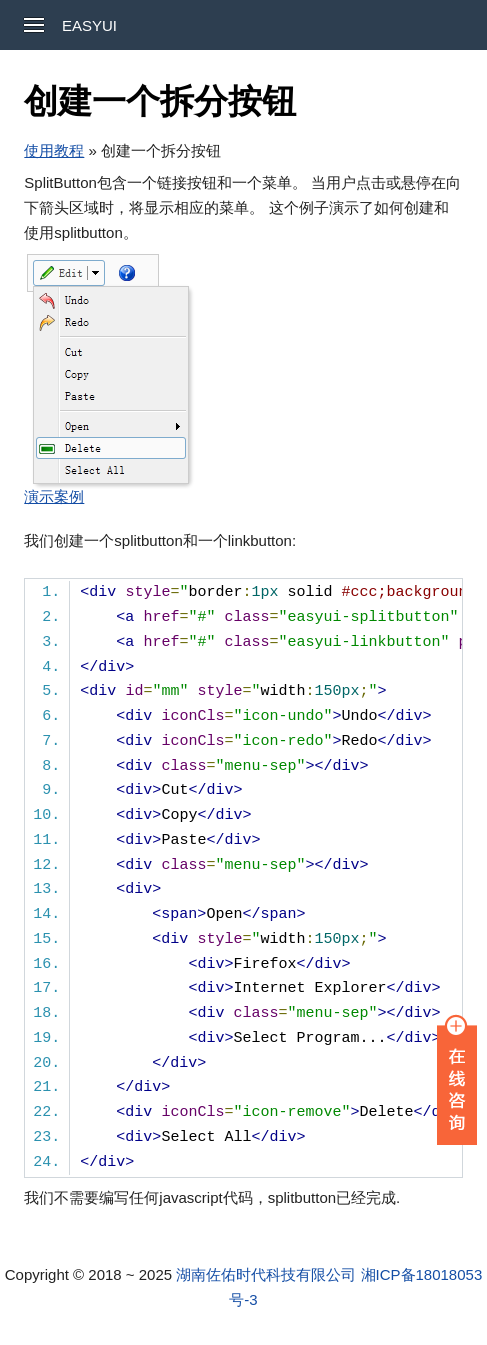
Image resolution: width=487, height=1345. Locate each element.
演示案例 (54, 496)
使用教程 (54, 150)
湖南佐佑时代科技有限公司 (266, 1274)
